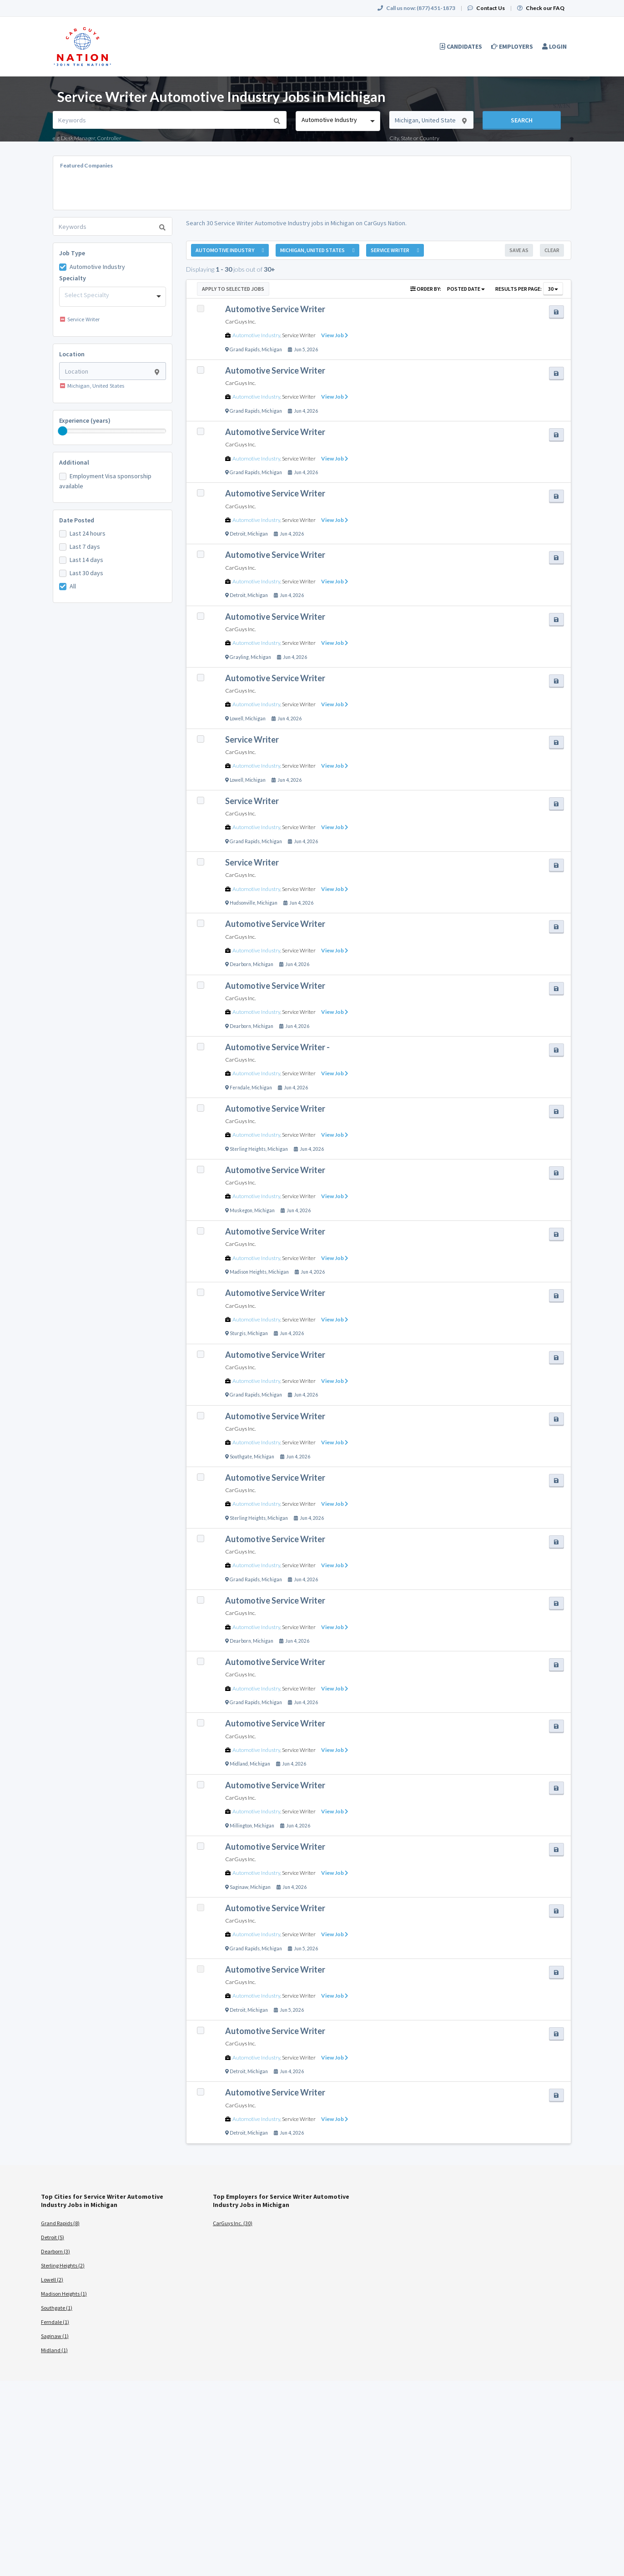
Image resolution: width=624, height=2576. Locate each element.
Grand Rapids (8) (60, 2223)
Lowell (236, 718)
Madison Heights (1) (64, 2293)
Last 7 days (85, 546)
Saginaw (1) (55, 2336)
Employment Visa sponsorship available (105, 481)
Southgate (241, 1456)
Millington (241, 1825)
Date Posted (76, 520)
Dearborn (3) (55, 2251)
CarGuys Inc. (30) (232, 2223)
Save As (518, 250)
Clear (551, 250)
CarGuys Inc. (240, 321)
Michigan (272, 349)
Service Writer (299, 335)
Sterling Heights (248, 1149)
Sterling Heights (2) (63, 2265)
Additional (74, 462)
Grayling (239, 657)
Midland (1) (54, 2350)
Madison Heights (248, 1272)
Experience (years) (85, 420)
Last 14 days (86, 560)
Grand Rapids (245, 349)
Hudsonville (242, 903)
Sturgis (238, 1333)
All (73, 586)
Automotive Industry (97, 267)
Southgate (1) (56, 2307)
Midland (239, 1763)
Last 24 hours (88, 533)
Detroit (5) (52, 2237)
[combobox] (338, 121)
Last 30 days (86, 573)
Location (72, 354)
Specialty (72, 278)
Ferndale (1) (55, 2321)
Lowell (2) (52, 2279)
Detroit (238, 533)
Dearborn (240, 964)
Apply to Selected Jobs (233, 288)
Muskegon (241, 1210)
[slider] (62, 430)
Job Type (72, 253)
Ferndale (240, 1087)
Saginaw (239, 1887)
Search (522, 120)
